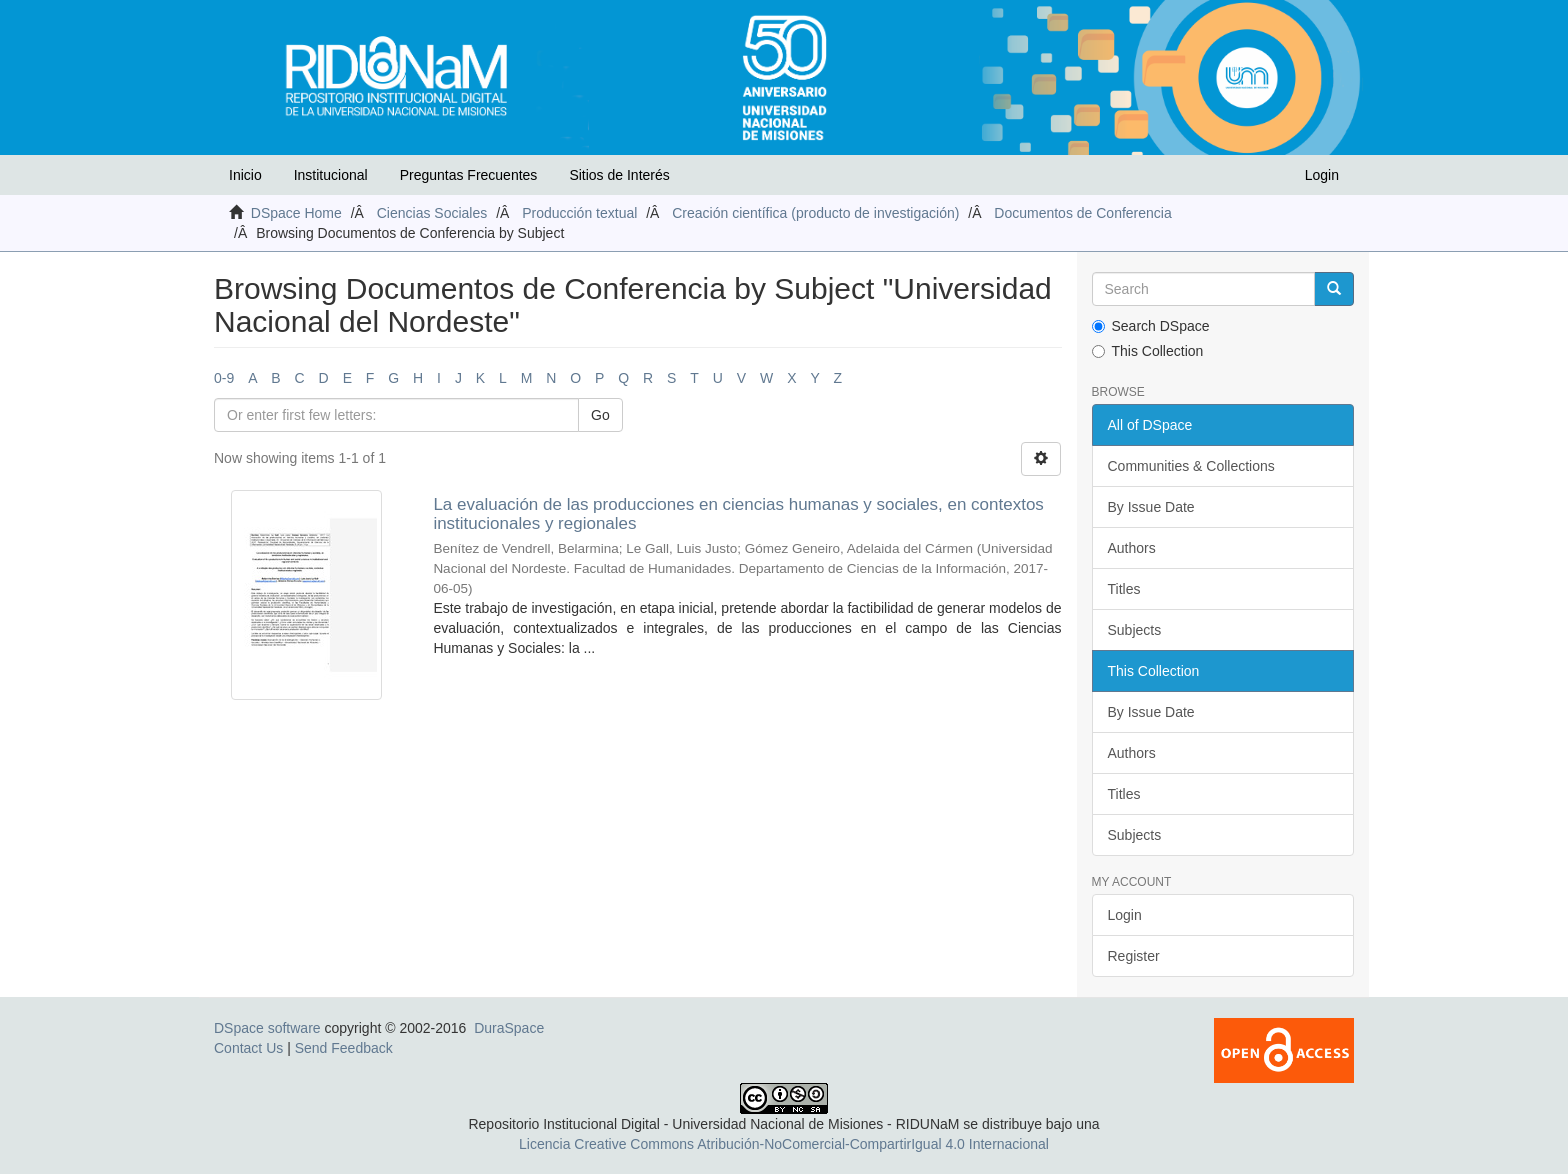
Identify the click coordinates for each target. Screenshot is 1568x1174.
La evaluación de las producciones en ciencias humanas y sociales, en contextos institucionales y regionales (738, 514)
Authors (1132, 548)
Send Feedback (344, 1048)
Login (1125, 915)
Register (1134, 956)
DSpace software (267, 1028)
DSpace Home (296, 213)
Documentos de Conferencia (1082, 213)
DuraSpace (509, 1028)
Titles (1124, 589)
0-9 (224, 378)
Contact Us (248, 1048)
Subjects (1135, 630)
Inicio (245, 175)
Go (600, 415)
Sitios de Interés (619, 175)
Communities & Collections (1191, 466)
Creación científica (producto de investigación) (815, 213)
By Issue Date (1151, 507)
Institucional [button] (331, 175)
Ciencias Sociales (432, 213)
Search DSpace (1151, 326)
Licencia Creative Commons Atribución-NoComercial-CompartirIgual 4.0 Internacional (784, 1144)
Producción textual (579, 213)
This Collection (1148, 351)
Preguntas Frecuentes (469, 175)
